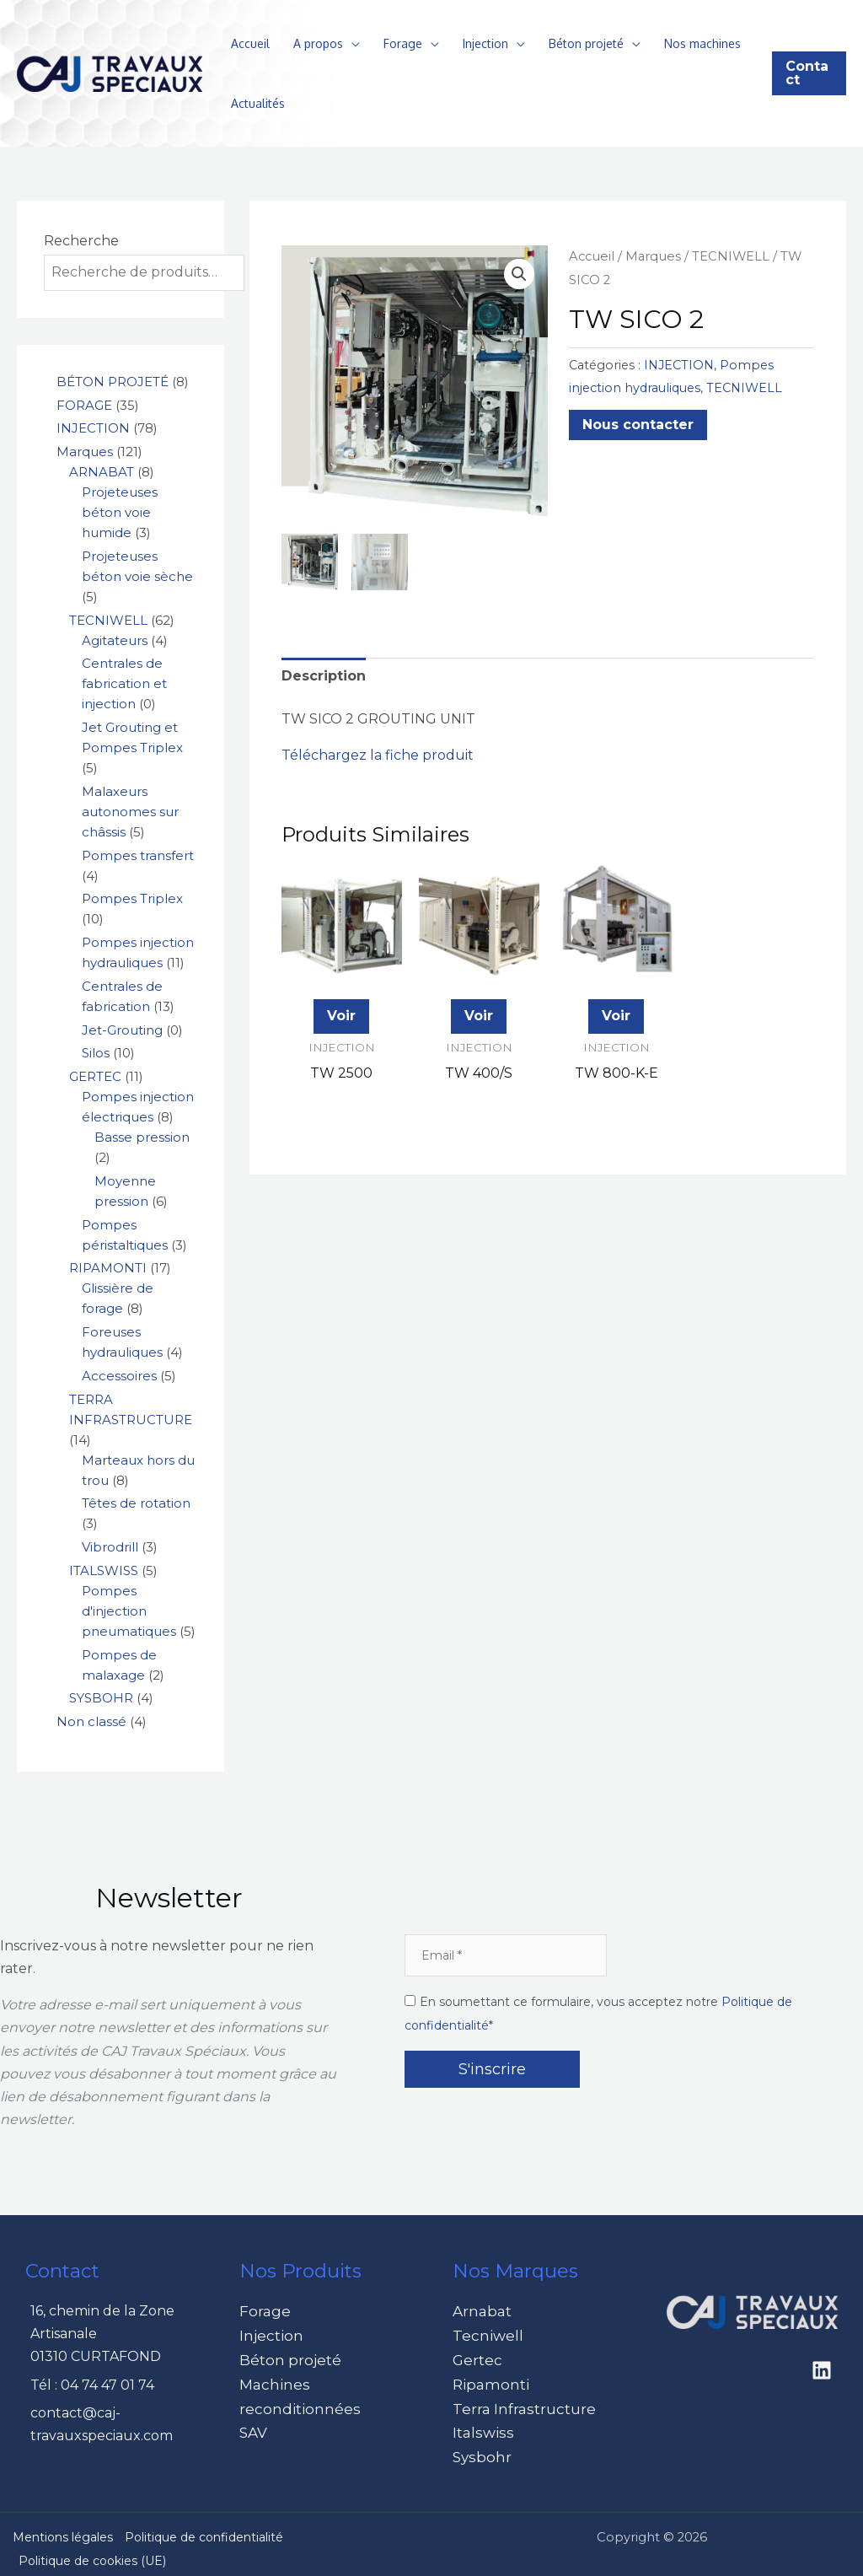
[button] (809, 73)
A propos (318, 43)
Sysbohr (480, 2448)
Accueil (250, 43)
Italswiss (480, 2425)
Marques (653, 256)
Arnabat (480, 2311)
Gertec (476, 2356)
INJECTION (679, 365)
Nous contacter (638, 425)
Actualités (258, 103)
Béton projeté (586, 43)
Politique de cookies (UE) (92, 2551)
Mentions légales (63, 2527)
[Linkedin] (822, 2370)
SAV (252, 2425)
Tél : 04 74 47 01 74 (92, 2385)
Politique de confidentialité (204, 2527)
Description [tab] (323, 674)
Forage (402, 43)
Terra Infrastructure (520, 2403)
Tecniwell (485, 2334)
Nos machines (702, 43)
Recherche (81, 241)
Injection (485, 43)
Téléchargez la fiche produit (377, 754)
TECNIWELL (730, 256)
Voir (341, 1015)
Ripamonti (487, 2380)
